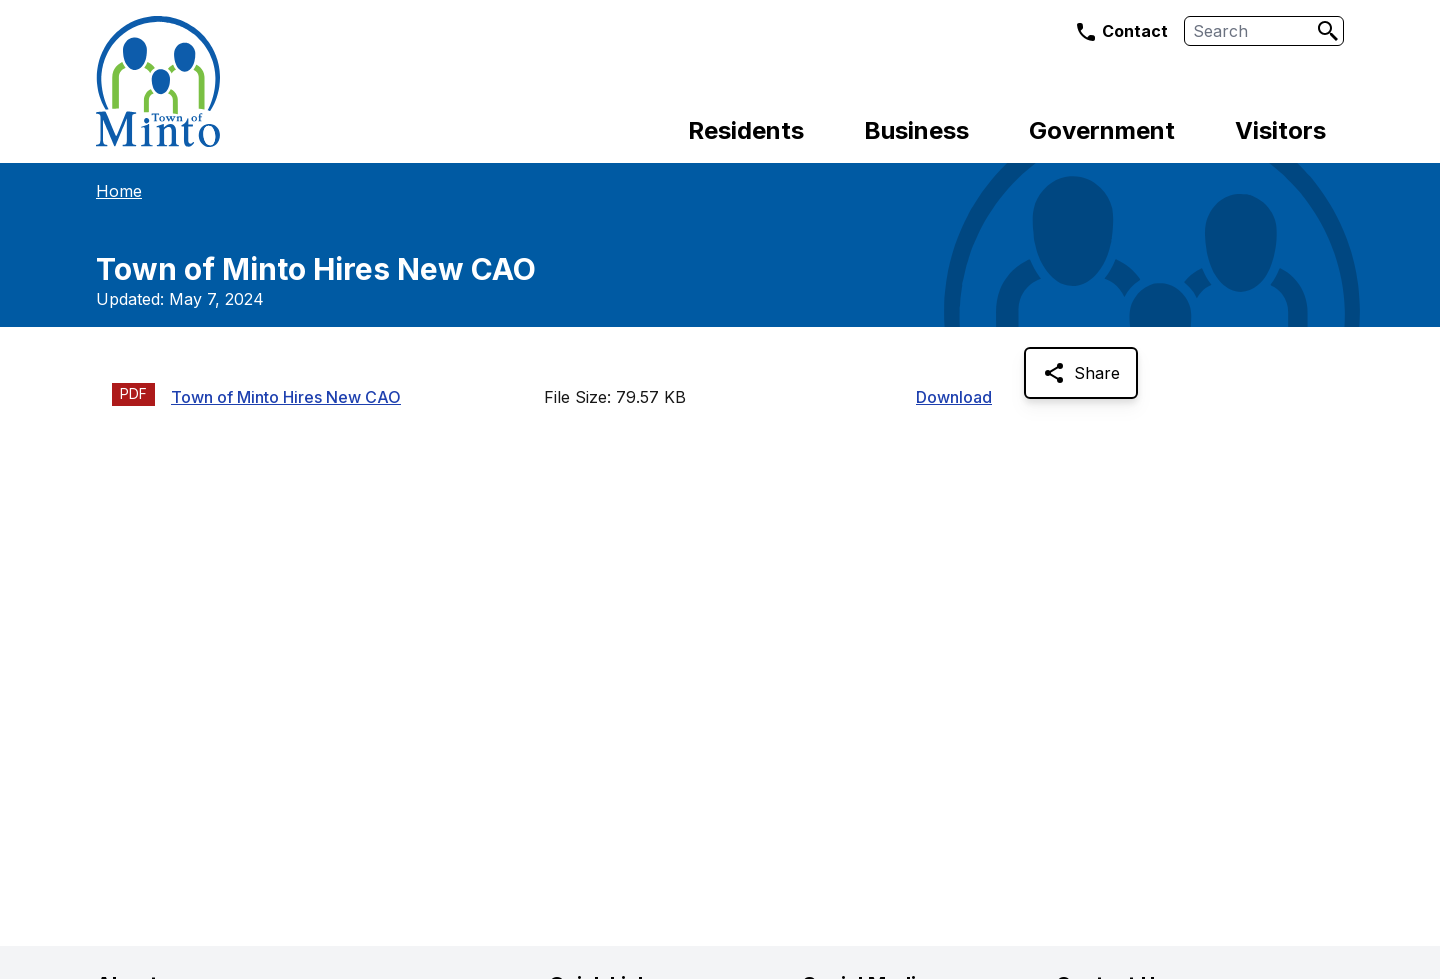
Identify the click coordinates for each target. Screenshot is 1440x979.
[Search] (1328, 31)
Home (119, 191)
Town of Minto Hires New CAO (286, 397)
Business (916, 130)
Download (954, 397)
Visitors (1280, 130)
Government (1102, 130)
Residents (746, 130)
